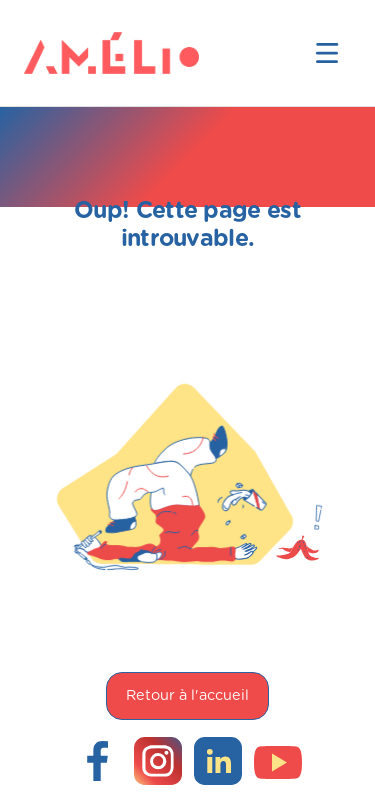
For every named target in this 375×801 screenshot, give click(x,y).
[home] (56, 53)
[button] (327, 53)
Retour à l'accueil (187, 695)
